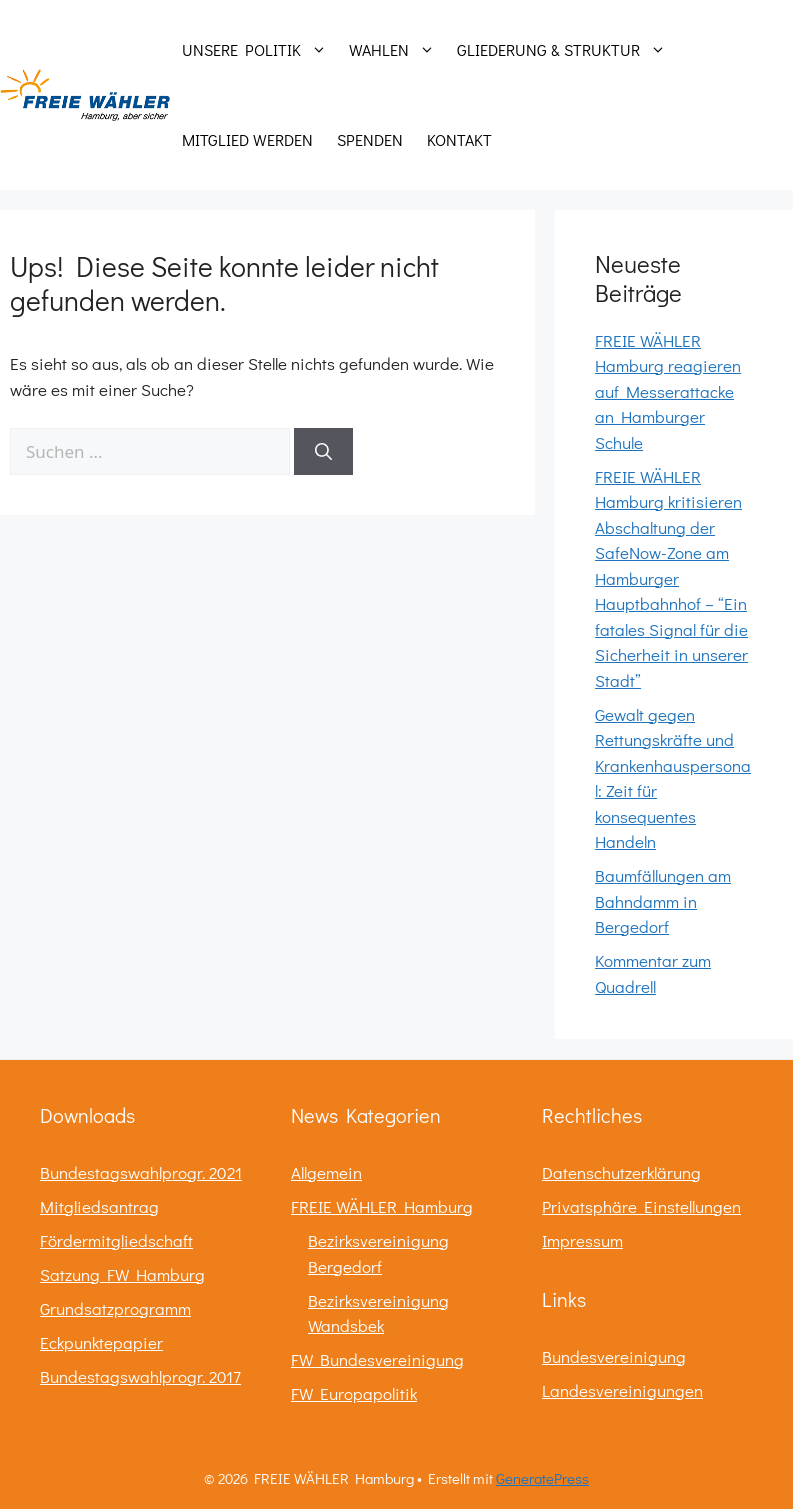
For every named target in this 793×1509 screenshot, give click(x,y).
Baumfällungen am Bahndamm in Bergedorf (663, 901)
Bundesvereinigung (614, 1356)
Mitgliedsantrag (99, 1206)
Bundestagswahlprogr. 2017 (140, 1376)
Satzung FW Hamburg (122, 1274)
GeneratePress (542, 1478)
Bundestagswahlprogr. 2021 (141, 1172)
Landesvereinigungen (622, 1390)
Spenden (370, 139)
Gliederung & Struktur (566, 50)
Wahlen (397, 50)
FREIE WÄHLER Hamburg (382, 1206)
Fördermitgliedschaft (116, 1240)
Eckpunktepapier (101, 1342)
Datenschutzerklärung (621, 1172)
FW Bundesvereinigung (377, 1359)
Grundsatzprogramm (115, 1308)
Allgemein (326, 1172)
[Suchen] (323, 452)
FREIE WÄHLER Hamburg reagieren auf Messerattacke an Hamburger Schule (668, 391)
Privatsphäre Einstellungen (641, 1206)
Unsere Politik (259, 50)
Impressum (582, 1240)
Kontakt (459, 139)
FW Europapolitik (354, 1393)
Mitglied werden (247, 139)
